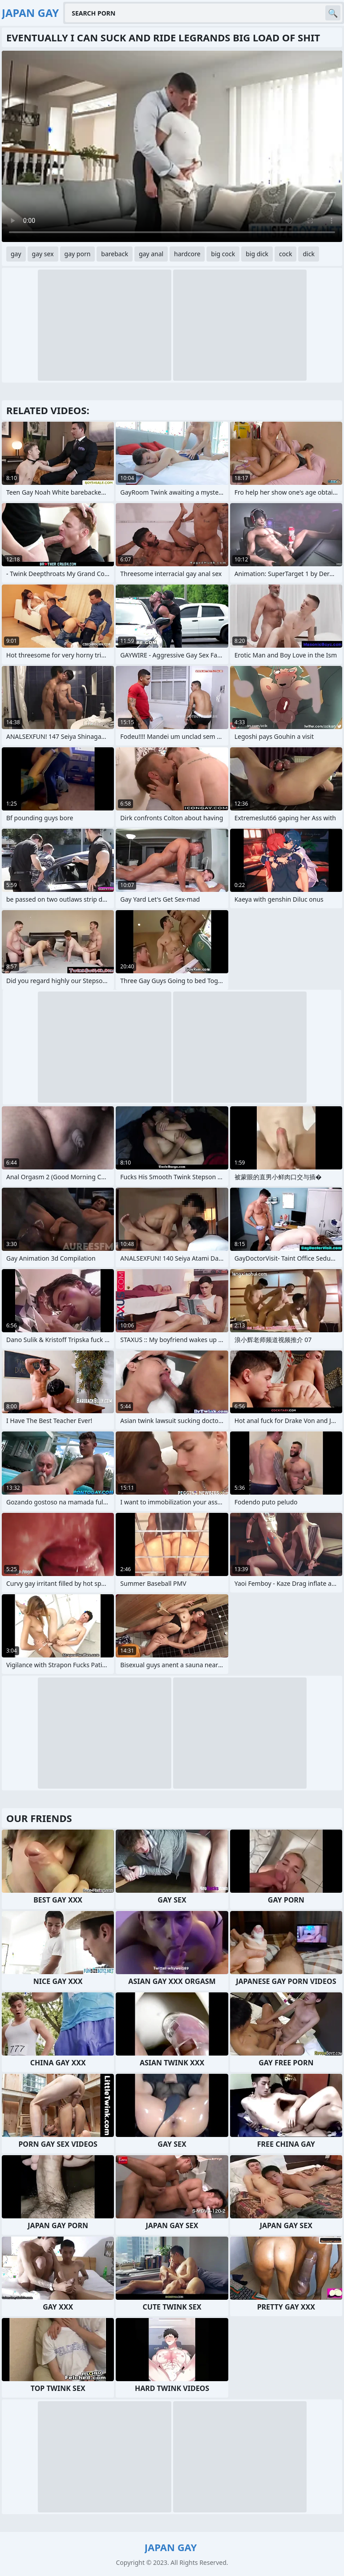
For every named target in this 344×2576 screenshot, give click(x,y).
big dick (257, 254)
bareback (114, 254)
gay (16, 254)
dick (308, 254)
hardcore (187, 254)
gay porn (78, 254)
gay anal (151, 254)
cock (285, 254)
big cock (223, 254)
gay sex (43, 254)
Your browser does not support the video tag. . (172, 146)
